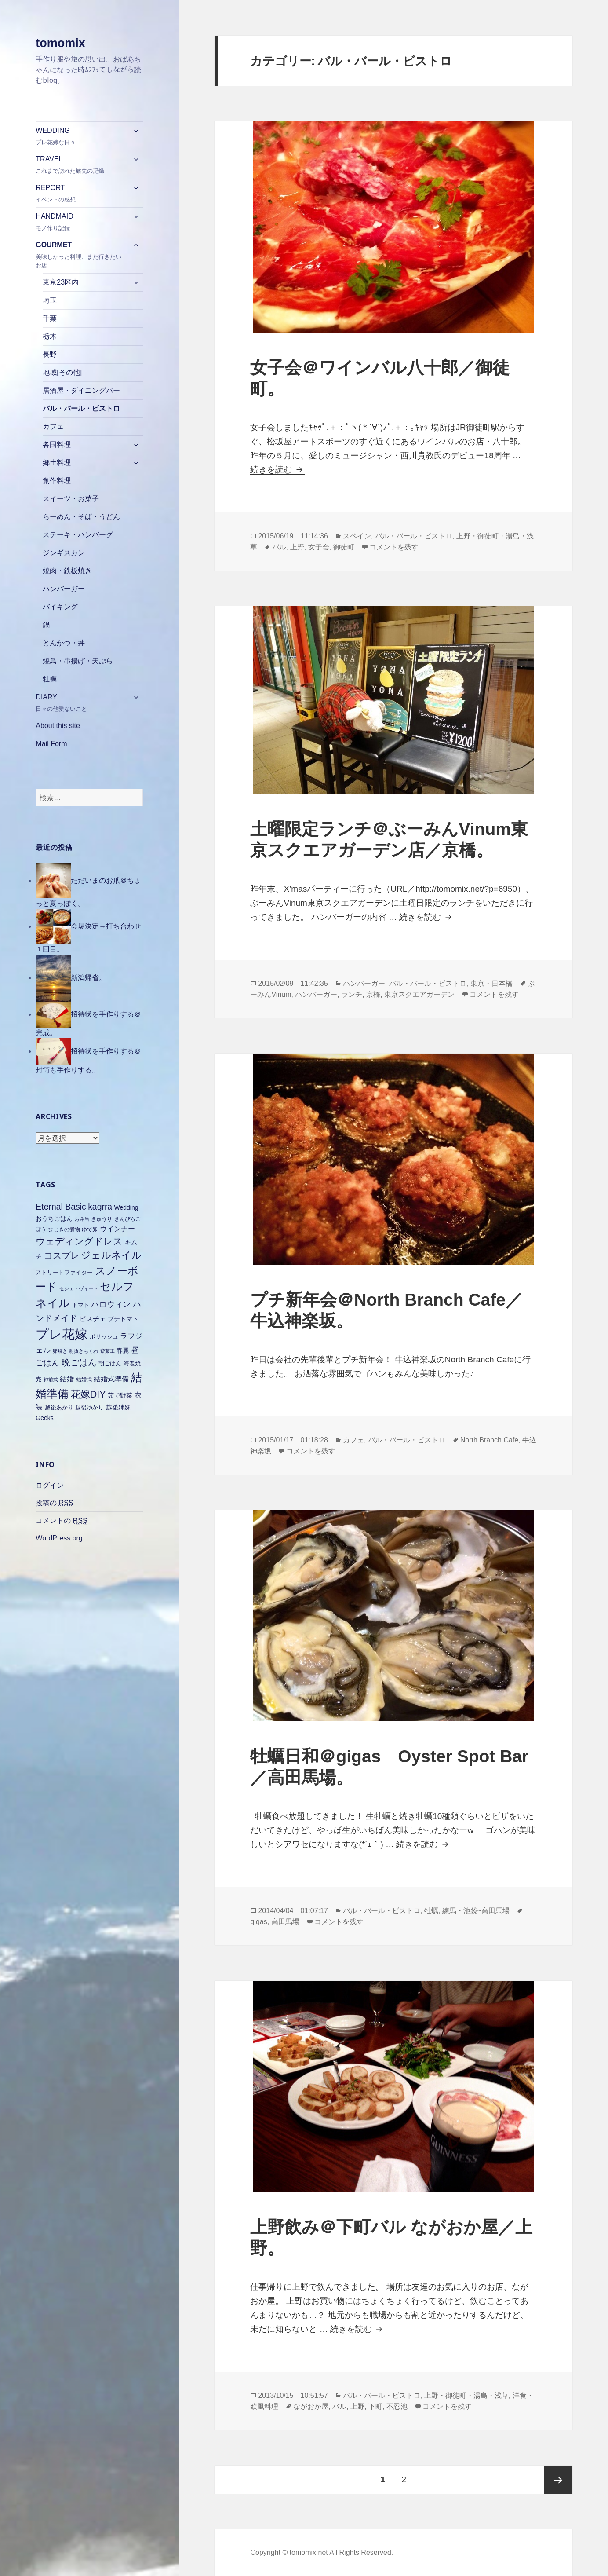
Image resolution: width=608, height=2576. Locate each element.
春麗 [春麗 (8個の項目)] (123, 1350)
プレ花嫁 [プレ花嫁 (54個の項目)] (61, 1334)
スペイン (357, 536)
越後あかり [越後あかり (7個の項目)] (59, 1407)
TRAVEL (81, 165)
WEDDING (81, 136)
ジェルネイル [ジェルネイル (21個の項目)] (111, 1255)
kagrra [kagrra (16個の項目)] (100, 1206)
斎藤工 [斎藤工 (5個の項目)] (107, 1351)
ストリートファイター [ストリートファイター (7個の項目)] (64, 1272)
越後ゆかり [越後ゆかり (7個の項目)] (89, 1407)
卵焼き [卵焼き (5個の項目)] (60, 1351)
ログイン (50, 1485)
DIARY (81, 703)
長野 (50, 354)
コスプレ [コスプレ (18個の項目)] (61, 1255)
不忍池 (397, 2406)
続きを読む (277, 469)
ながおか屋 (310, 2406)
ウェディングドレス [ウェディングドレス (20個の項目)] (79, 1241)
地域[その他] (62, 372)
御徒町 (343, 547)
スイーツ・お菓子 (71, 498)
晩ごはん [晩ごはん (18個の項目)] (79, 1362)
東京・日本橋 (491, 983)
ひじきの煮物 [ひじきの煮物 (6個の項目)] (64, 1229)
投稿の (54, 1503)
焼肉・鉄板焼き (67, 570)
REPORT (81, 194)
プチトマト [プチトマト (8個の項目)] (123, 1318)
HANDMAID (81, 222)
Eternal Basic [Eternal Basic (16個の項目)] (61, 1206)
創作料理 (57, 480)
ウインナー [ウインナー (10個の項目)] (117, 1229)
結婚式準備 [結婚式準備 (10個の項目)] (111, 1379)
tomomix (60, 43)
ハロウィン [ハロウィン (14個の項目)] (111, 1304)
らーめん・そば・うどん (81, 516)
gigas (258, 1921)
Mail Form (51, 743)
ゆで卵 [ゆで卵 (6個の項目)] (90, 1229)
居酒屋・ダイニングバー (81, 390)
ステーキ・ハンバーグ (78, 534)
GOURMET (81, 255)
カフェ (53, 426)
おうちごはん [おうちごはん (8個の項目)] (54, 1218)
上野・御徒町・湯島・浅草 (466, 2395)
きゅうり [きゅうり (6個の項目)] (101, 1219)
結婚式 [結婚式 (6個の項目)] (84, 1379)
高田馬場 (285, 1921)
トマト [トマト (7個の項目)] (80, 1305)
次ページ (558, 2480)
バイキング (60, 607)
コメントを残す (394, 547)
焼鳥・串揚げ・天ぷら (78, 661)
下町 (375, 2406)
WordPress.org (59, 1538)
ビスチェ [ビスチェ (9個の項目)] (93, 1318)
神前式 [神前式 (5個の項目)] (51, 1379)
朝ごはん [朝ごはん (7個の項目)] (109, 1363)
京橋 (373, 994)
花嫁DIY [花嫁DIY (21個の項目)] (88, 1394)
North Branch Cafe (489, 1440)
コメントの (61, 1521)
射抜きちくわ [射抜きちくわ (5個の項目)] (83, 1351)
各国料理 (57, 444)
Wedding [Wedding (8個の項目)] (126, 1207)
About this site (58, 725)
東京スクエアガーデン (419, 994)
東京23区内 (61, 282)
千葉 (50, 318)
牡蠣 (50, 679)
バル (279, 547)
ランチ (351, 994)
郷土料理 (57, 462)
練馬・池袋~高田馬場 (476, 1910)
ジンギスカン (64, 552)
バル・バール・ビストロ (81, 408)
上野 (297, 547)
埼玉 (50, 300)
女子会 (318, 547)
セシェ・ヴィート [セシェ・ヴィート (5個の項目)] (78, 1288)
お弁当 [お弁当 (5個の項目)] (82, 1219)
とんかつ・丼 (64, 643)
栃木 (50, 336)
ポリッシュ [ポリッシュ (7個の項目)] (104, 1336)
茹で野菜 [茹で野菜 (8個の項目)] (120, 1395)
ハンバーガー (64, 589)
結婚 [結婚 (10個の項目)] (67, 1379)
